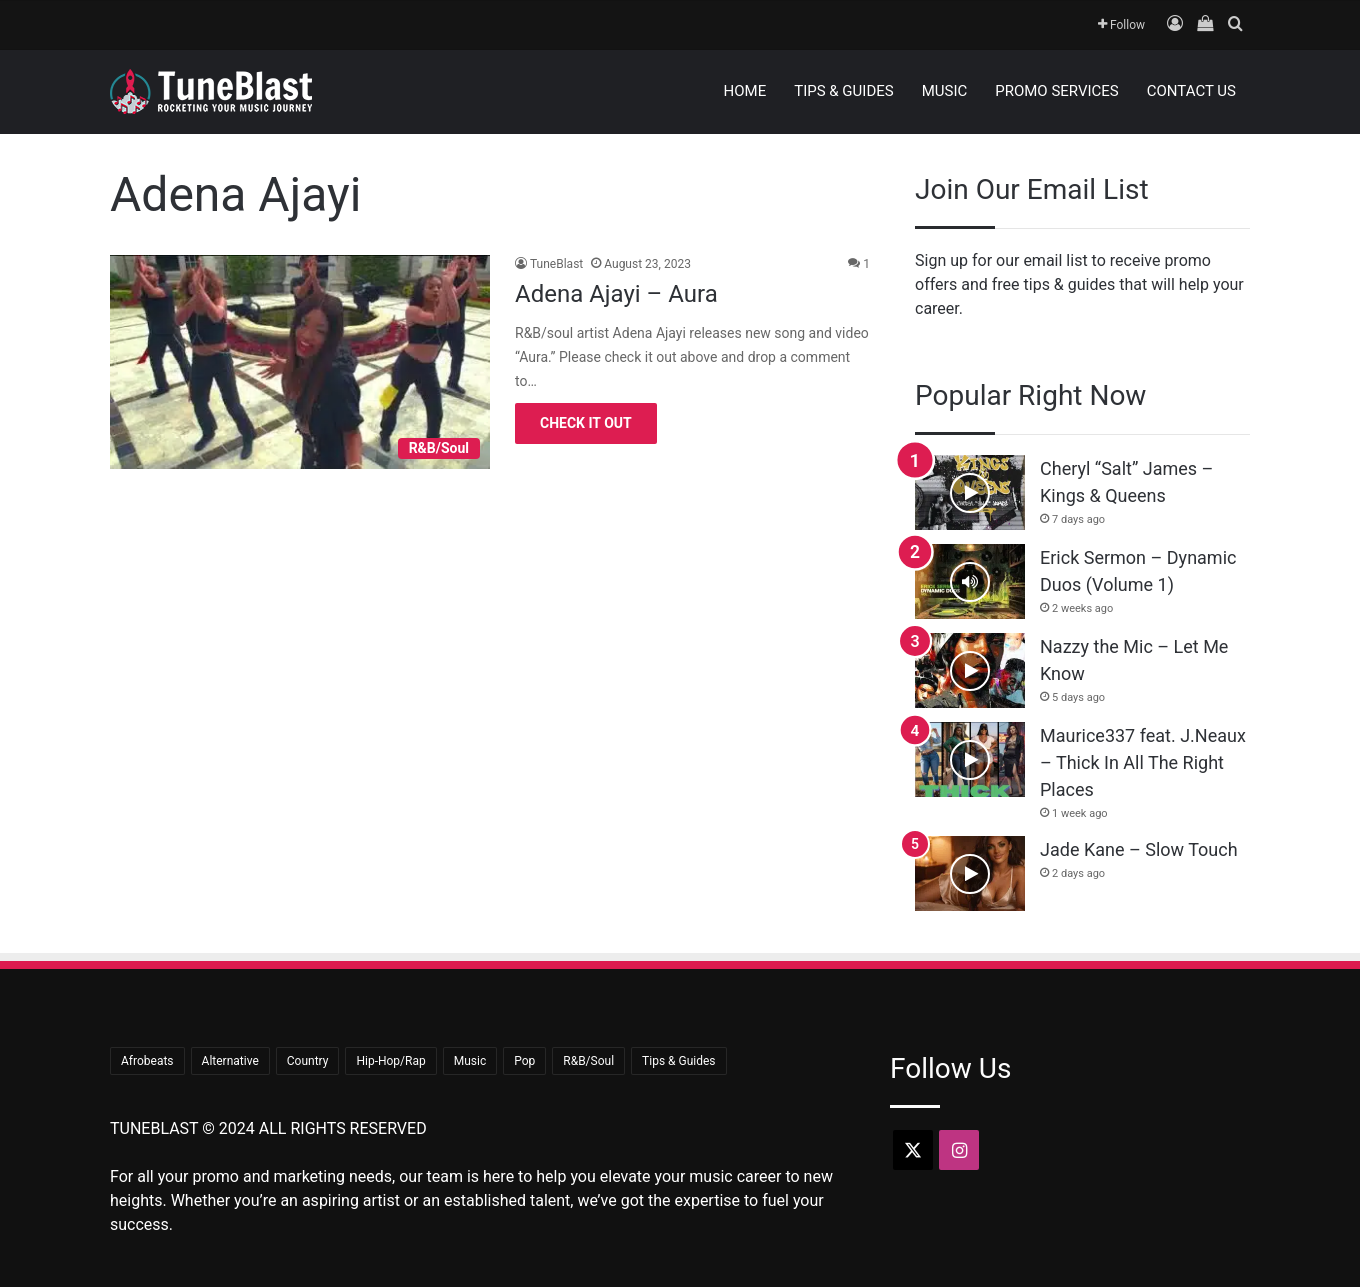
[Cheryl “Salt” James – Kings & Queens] (970, 492)
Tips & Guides (843, 91)
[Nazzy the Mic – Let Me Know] (970, 670)
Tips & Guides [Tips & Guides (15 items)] (678, 1061)
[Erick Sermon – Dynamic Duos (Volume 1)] (970, 581)
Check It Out (586, 423)
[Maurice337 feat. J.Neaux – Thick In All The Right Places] (970, 759)
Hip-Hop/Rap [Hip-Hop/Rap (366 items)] (390, 1061)
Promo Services (1057, 91)
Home (745, 91)
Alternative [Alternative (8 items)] (230, 1061)
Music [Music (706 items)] (470, 1061)
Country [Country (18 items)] (308, 1061)
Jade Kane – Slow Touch (1139, 849)
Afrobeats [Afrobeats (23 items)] (147, 1061)
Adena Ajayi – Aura (616, 294)
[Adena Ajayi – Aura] (300, 362)
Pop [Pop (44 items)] (524, 1061)
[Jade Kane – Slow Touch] (970, 873)
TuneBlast (556, 264)
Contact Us (1191, 91)
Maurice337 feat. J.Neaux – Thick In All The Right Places (1143, 762)
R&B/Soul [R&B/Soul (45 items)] (588, 1061)
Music (945, 91)
